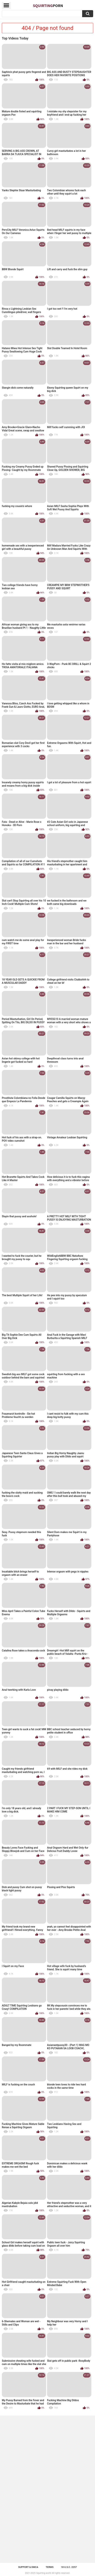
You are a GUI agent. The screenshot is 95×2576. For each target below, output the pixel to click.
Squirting (48, 5)
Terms (49, 2567)
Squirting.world (43, 2573)
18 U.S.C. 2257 (69, 2567)
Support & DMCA (28, 2567)
